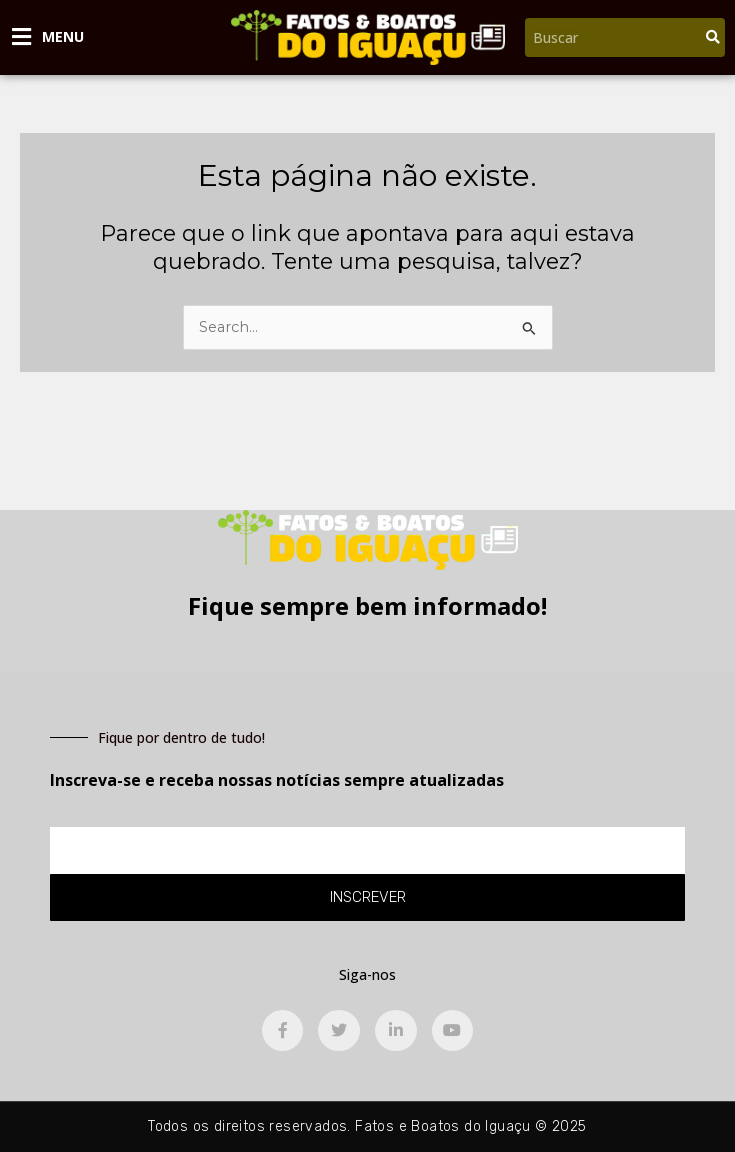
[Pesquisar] (713, 37)
